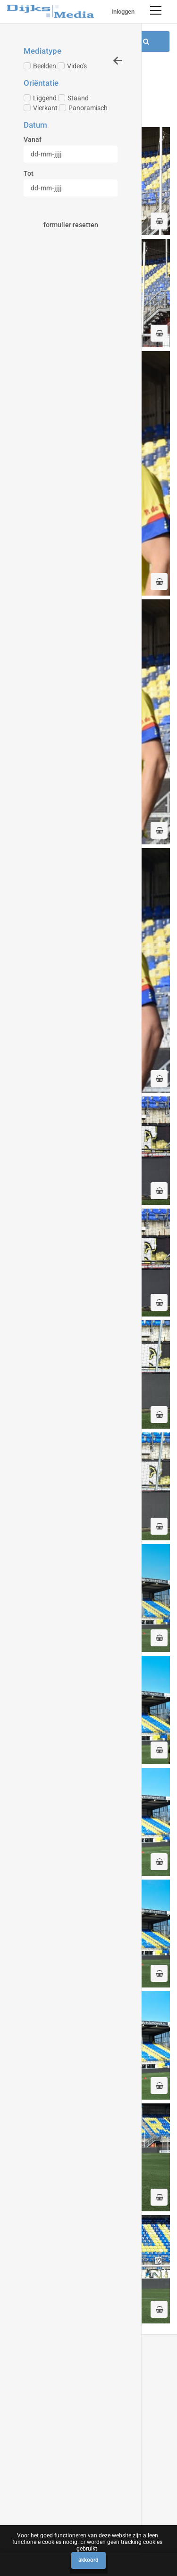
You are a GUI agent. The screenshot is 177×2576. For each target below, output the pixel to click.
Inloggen (123, 11)
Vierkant (41, 108)
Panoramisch (83, 108)
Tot (29, 173)
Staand (73, 98)
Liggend (40, 98)
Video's (72, 66)
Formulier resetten (70, 225)
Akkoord (88, 2560)
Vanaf (33, 139)
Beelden (40, 66)
